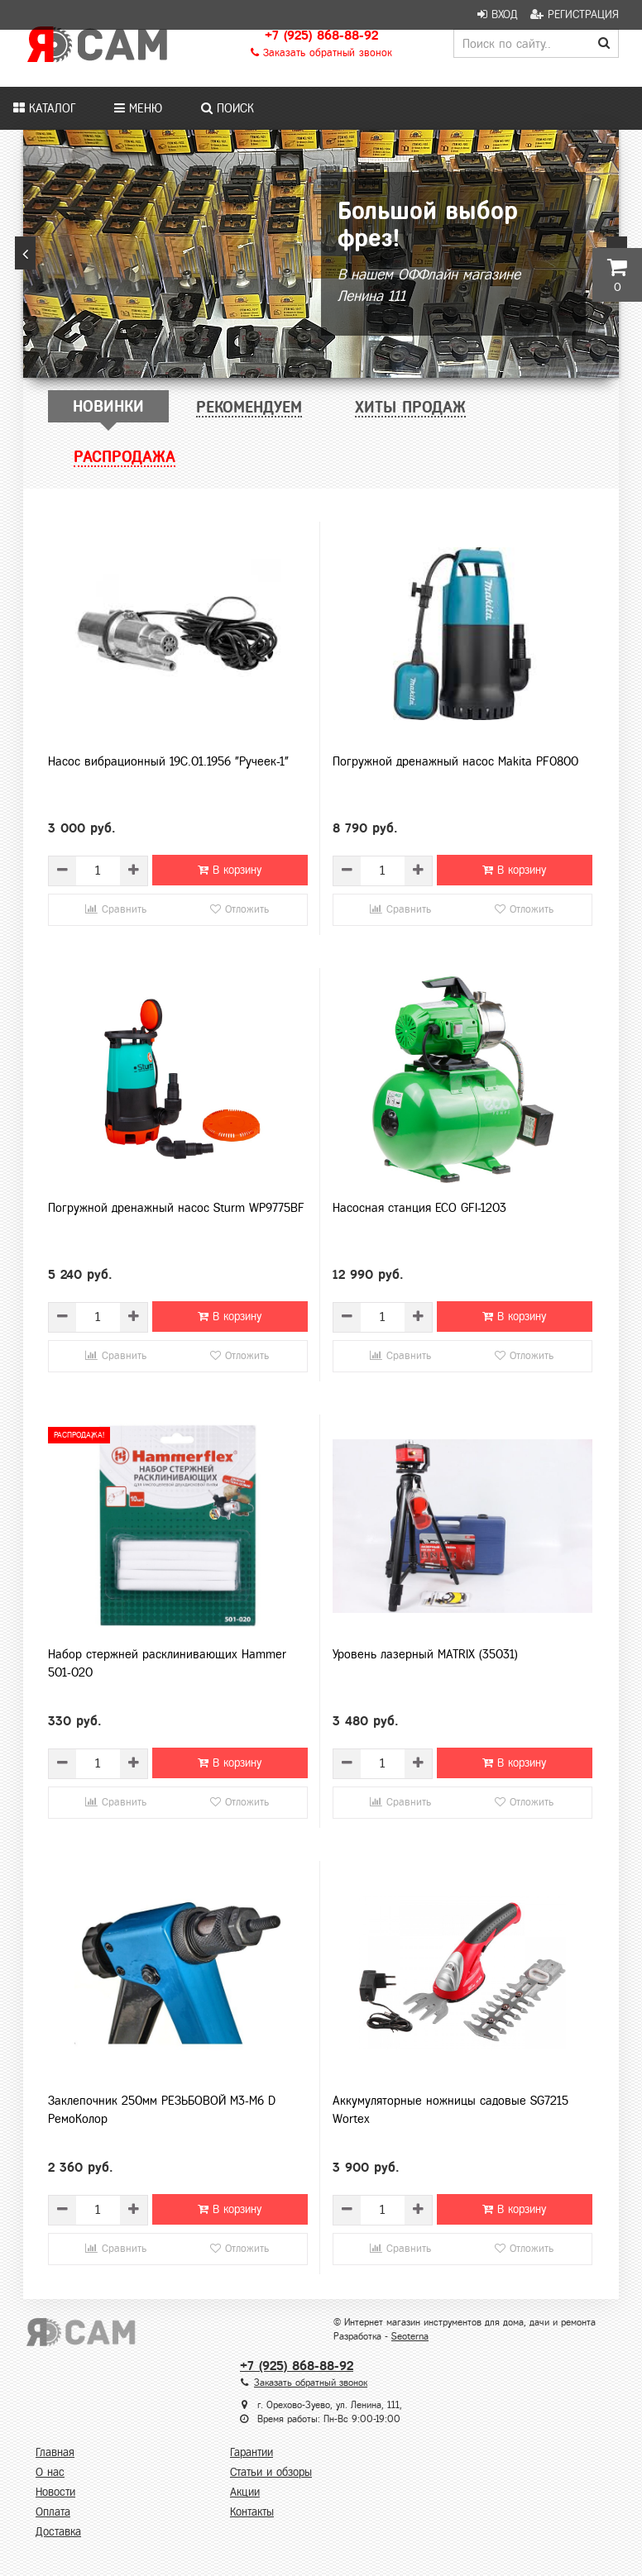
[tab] (108, 406)
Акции (245, 2492)
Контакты (252, 2512)
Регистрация (574, 14)
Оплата (53, 2512)
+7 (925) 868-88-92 (321, 35)
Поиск (227, 108)
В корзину (229, 870)
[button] (25, 253)
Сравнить (115, 909)
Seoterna (410, 2336)
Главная (55, 2452)
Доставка (58, 2532)
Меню (138, 108)
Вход (497, 14)
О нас (50, 2472)
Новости (55, 2492)
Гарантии (251, 2452)
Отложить (239, 909)
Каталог (44, 108)
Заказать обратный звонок (321, 53)
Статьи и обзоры (271, 2472)
